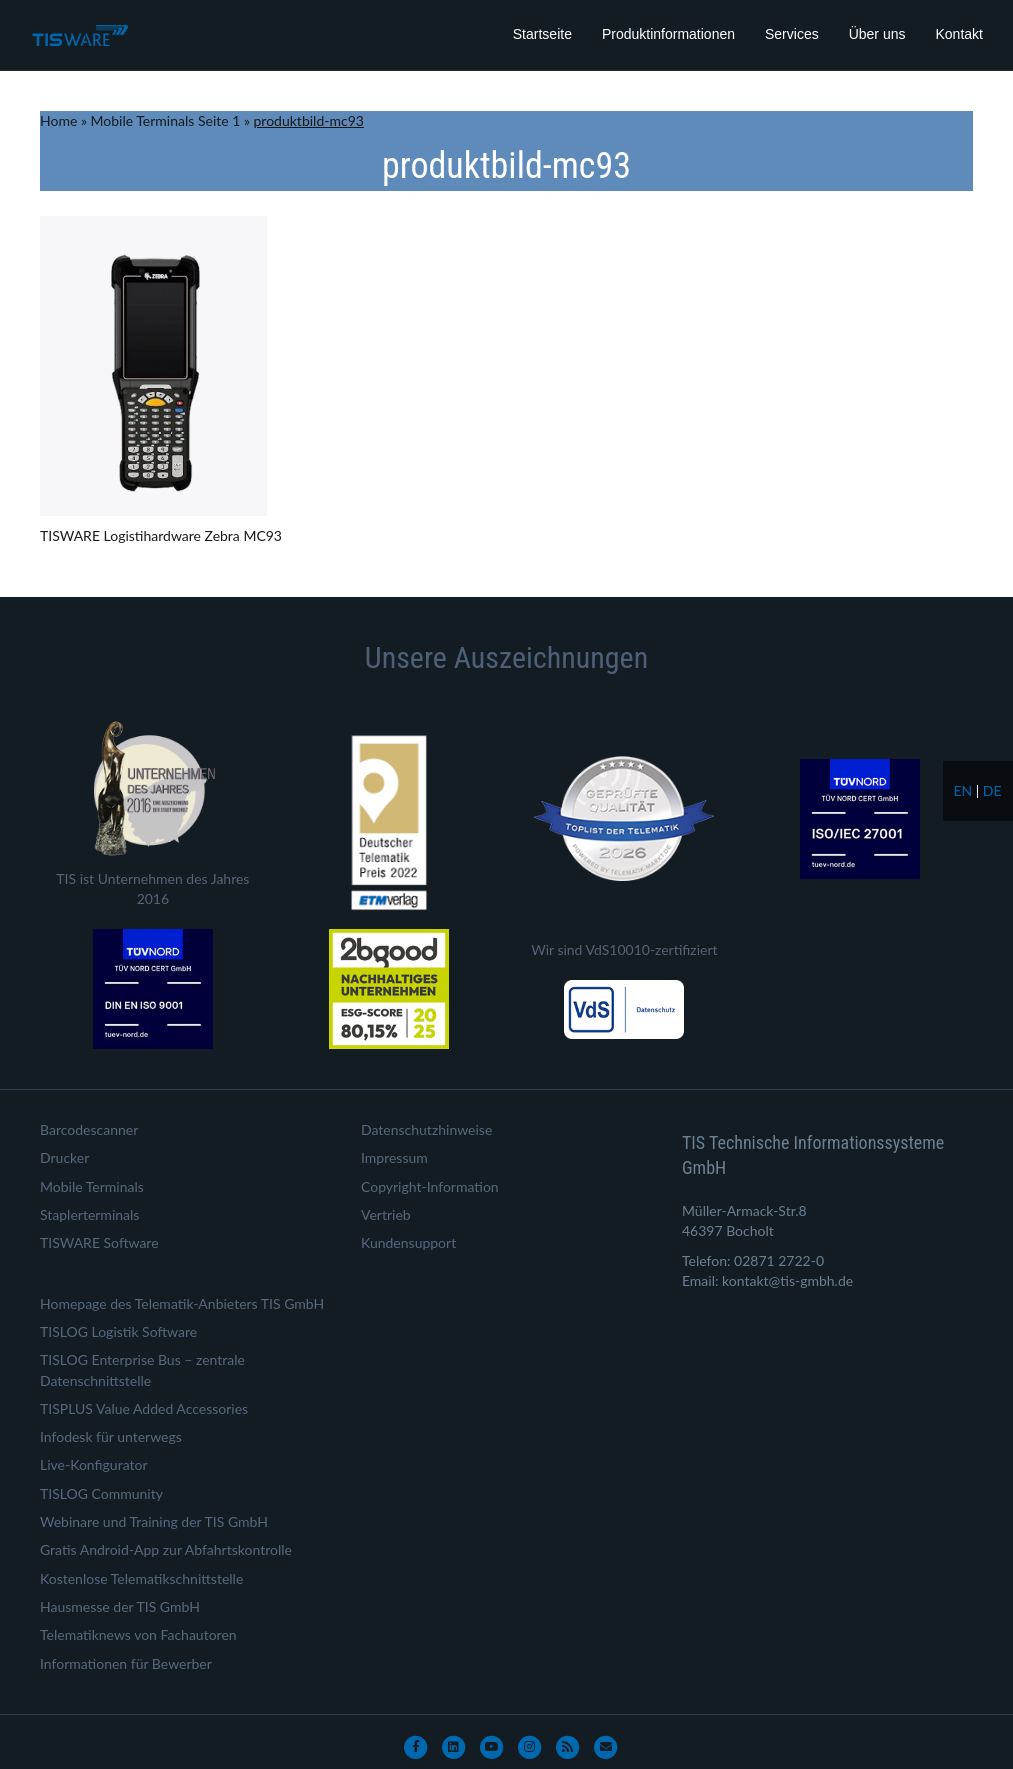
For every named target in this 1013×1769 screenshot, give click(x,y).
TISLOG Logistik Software (118, 1331)
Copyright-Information (430, 1186)
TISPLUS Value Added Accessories (144, 1408)
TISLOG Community (101, 1493)
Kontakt (959, 34)
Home (58, 120)
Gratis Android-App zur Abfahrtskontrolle (166, 1549)
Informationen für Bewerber (126, 1663)
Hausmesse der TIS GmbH (120, 1606)
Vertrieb (386, 1214)
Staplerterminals (89, 1214)
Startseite (542, 34)
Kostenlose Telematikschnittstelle (141, 1578)
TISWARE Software (99, 1242)
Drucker (64, 1157)
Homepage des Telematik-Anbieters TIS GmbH (182, 1303)
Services (792, 34)
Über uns (877, 34)
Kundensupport (408, 1242)
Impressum (394, 1157)
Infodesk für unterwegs (111, 1436)
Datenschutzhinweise (426, 1129)
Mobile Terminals (92, 1186)
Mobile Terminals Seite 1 (166, 120)
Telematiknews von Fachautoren (138, 1634)
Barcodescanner (89, 1129)
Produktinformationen (668, 34)
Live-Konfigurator (94, 1464)
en (962, 790)
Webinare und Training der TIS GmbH (154, 1521)
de (992, 790)
